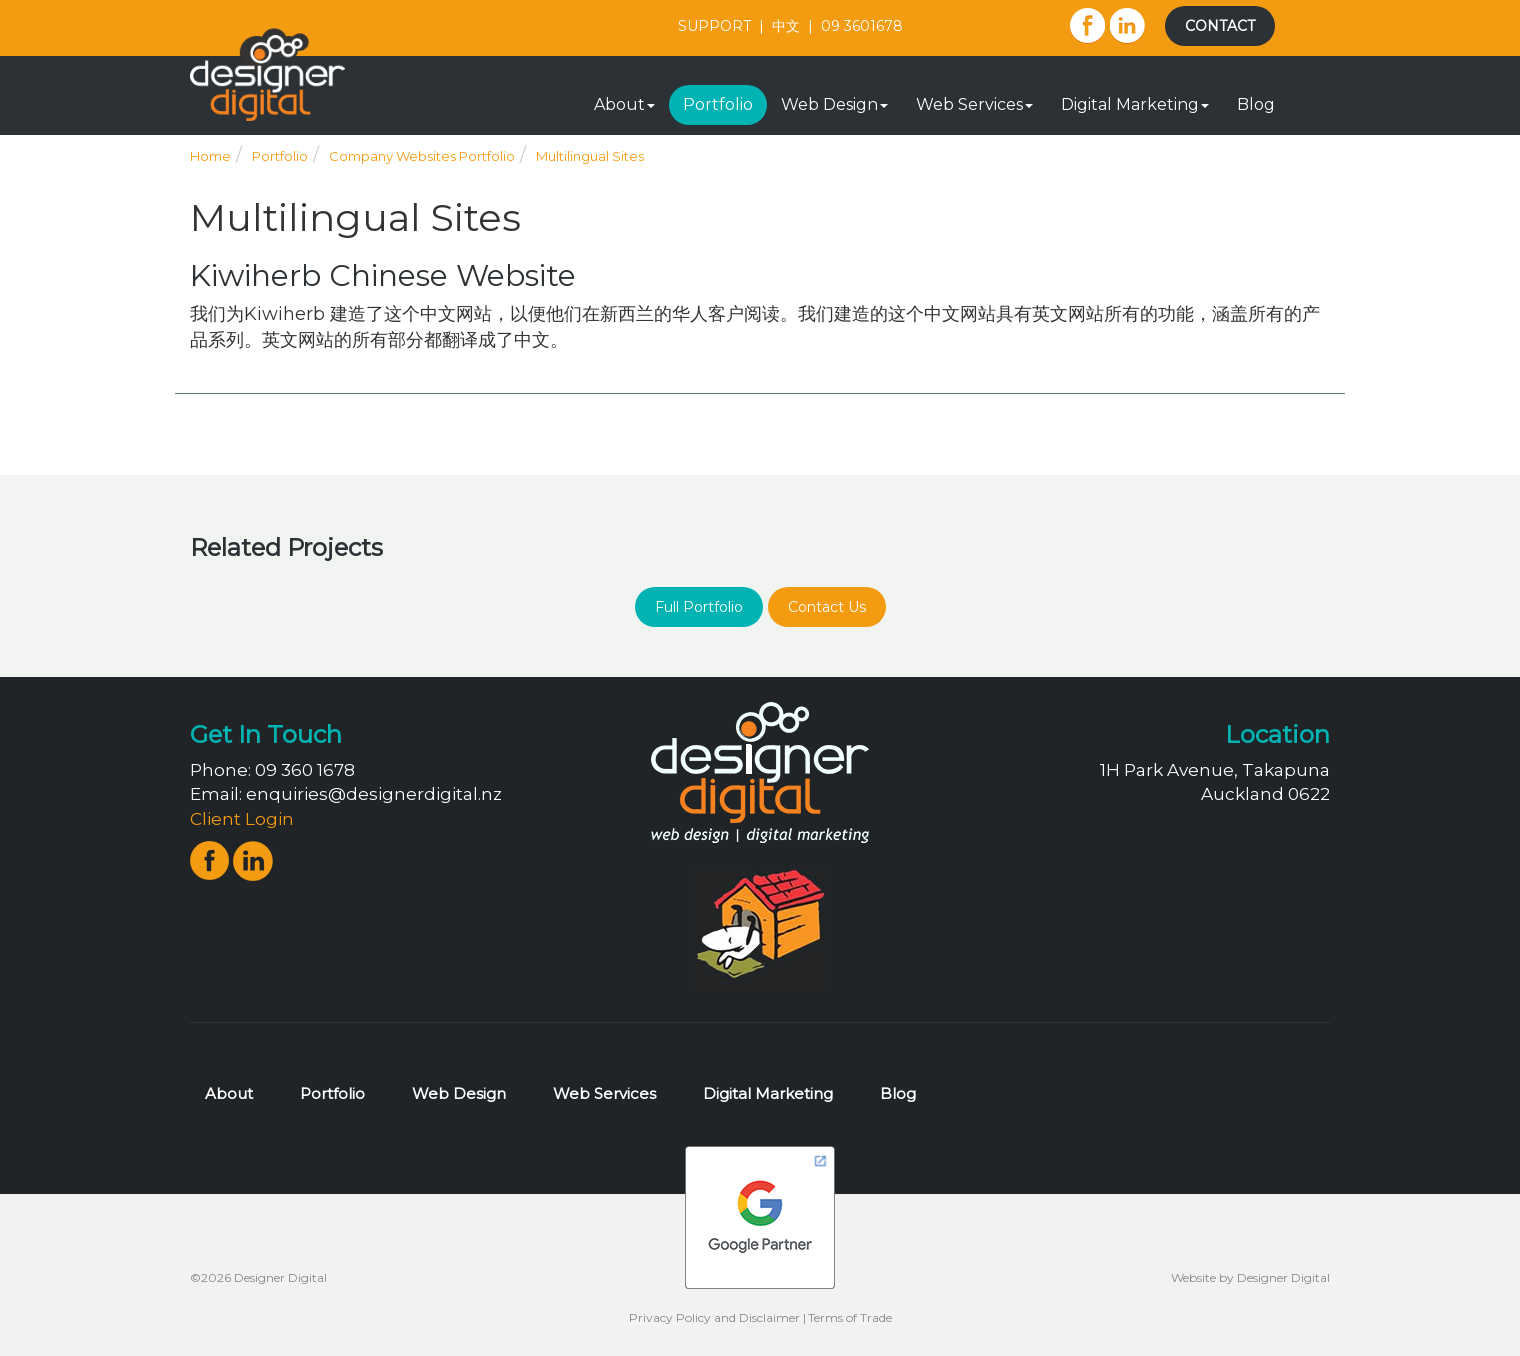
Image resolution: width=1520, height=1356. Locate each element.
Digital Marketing (1135, 104)
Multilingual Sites (590, 156)
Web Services (974, 104)
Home (210, 156)
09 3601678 (862, 26)
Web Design (834, 104)
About (624, 104)
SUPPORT (714, 26)
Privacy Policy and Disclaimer (714, 1317)
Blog (1256, 104)
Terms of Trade (850, 1317)
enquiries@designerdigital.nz (374, 794)
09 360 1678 (305, 770)
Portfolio (718, 104)
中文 (786, 26)
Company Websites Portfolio (422, 156)
